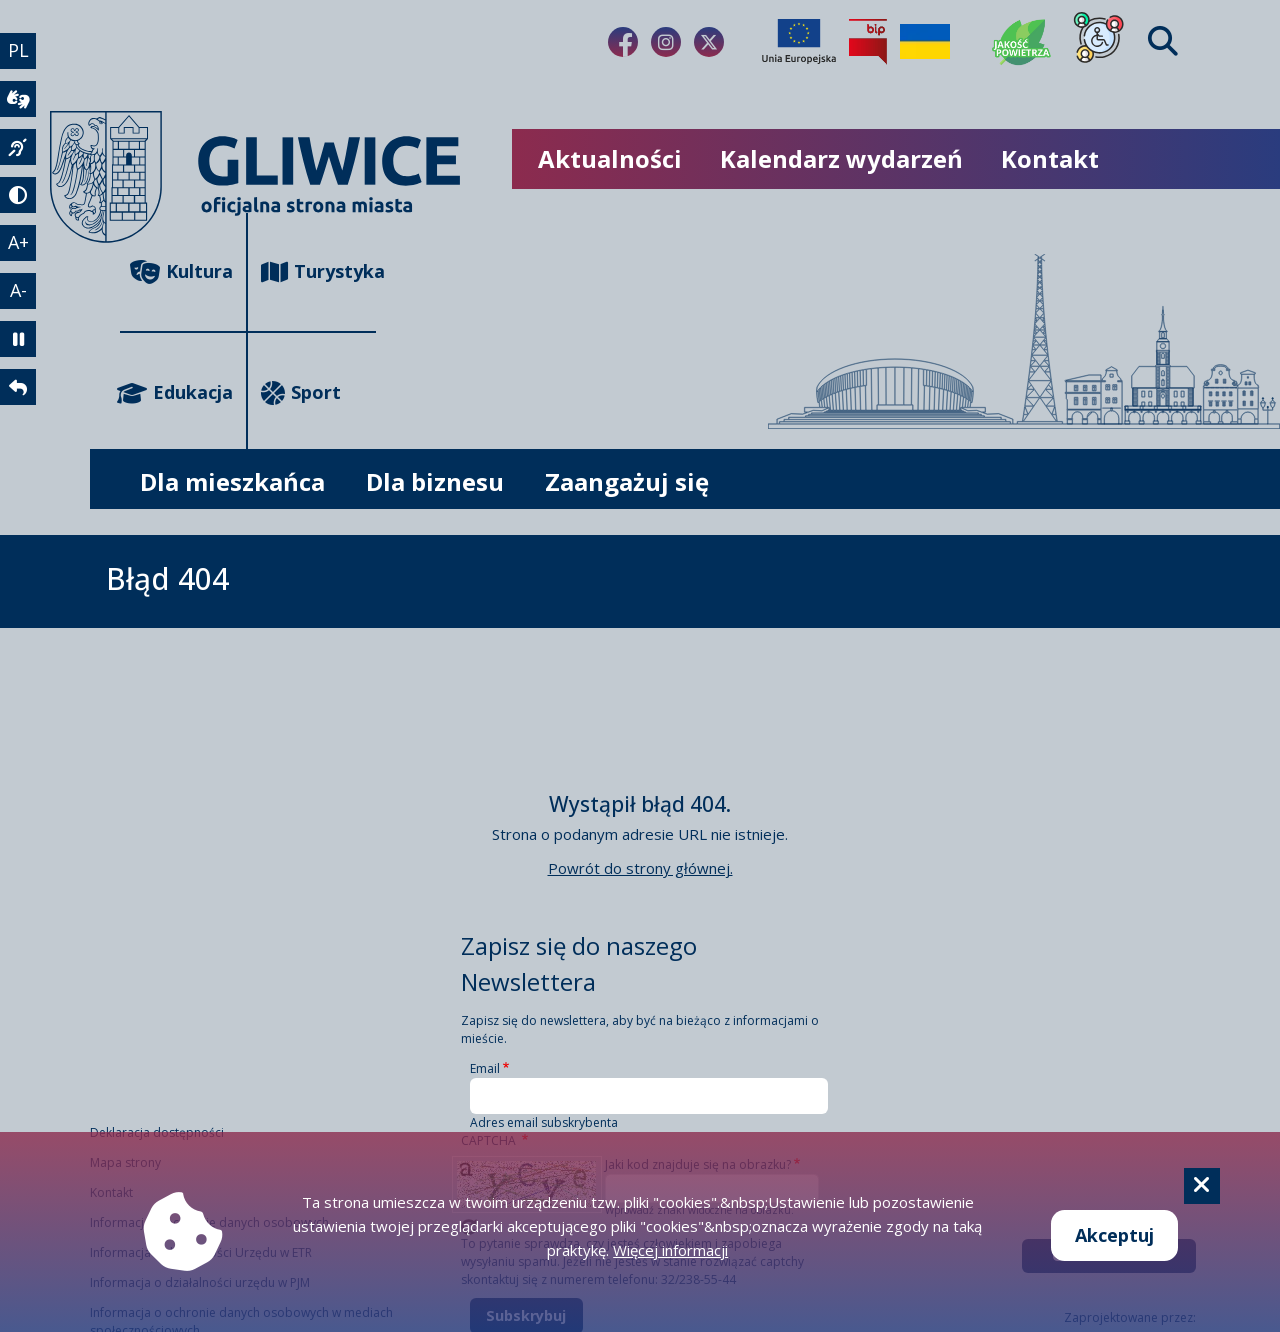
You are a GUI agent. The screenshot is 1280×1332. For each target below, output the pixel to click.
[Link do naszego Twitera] (709, 42)
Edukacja (176, 392)
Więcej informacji (670, 1250)
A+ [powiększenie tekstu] (18, 242)
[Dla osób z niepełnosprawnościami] (1099, 42)
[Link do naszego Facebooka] (623, 42)
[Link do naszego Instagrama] (666, 42)
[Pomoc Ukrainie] (925, 42)
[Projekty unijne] (799, 42)
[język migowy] (18, 147)
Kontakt (1050, 158)
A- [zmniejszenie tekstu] (18, 290)
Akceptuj (1114, 1235)
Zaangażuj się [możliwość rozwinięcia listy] (627, 481)
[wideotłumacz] (18, 99)
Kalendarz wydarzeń (841, 158)
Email (485, 1068)
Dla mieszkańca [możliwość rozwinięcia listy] (232, 481)
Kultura (181, 271)
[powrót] (18, 387)
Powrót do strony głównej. (640, 868)
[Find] (1163, 41)
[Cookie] (1202, 1186)
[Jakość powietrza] (1022, 42)
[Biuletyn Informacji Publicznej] (868, 42)
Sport (301, 392)
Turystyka (318, 271)
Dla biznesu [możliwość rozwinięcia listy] (435, 481)
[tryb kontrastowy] (18, 195)
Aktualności (610, 158)
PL (18, 50)
